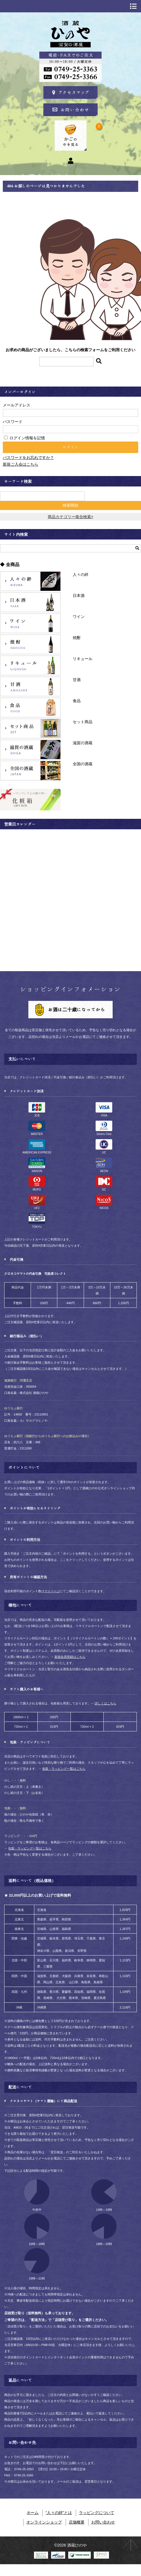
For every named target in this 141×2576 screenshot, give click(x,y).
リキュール (30, 665)
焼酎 (30, 644)
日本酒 (30, 602)
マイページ (52, 1591)
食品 (30, 707)
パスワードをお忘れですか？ (28, 457)
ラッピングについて (96, 2512)
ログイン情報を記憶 (24, 438)
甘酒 (30, 686)
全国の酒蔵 (30, 770)
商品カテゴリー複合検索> (70, 516)
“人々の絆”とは (59, 2512)
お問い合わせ (103, 2522)
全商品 (12, 564)
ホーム (32, 2512)
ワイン (30, 623)
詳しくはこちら (105, 1703)
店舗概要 (77, 2522)
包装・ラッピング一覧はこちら (63, 1768)
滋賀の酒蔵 (30, 749)
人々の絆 (30, 581)
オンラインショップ (44, 2522)
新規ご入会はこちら (20, 464)
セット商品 (30, 728)
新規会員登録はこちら (69, 1656)
